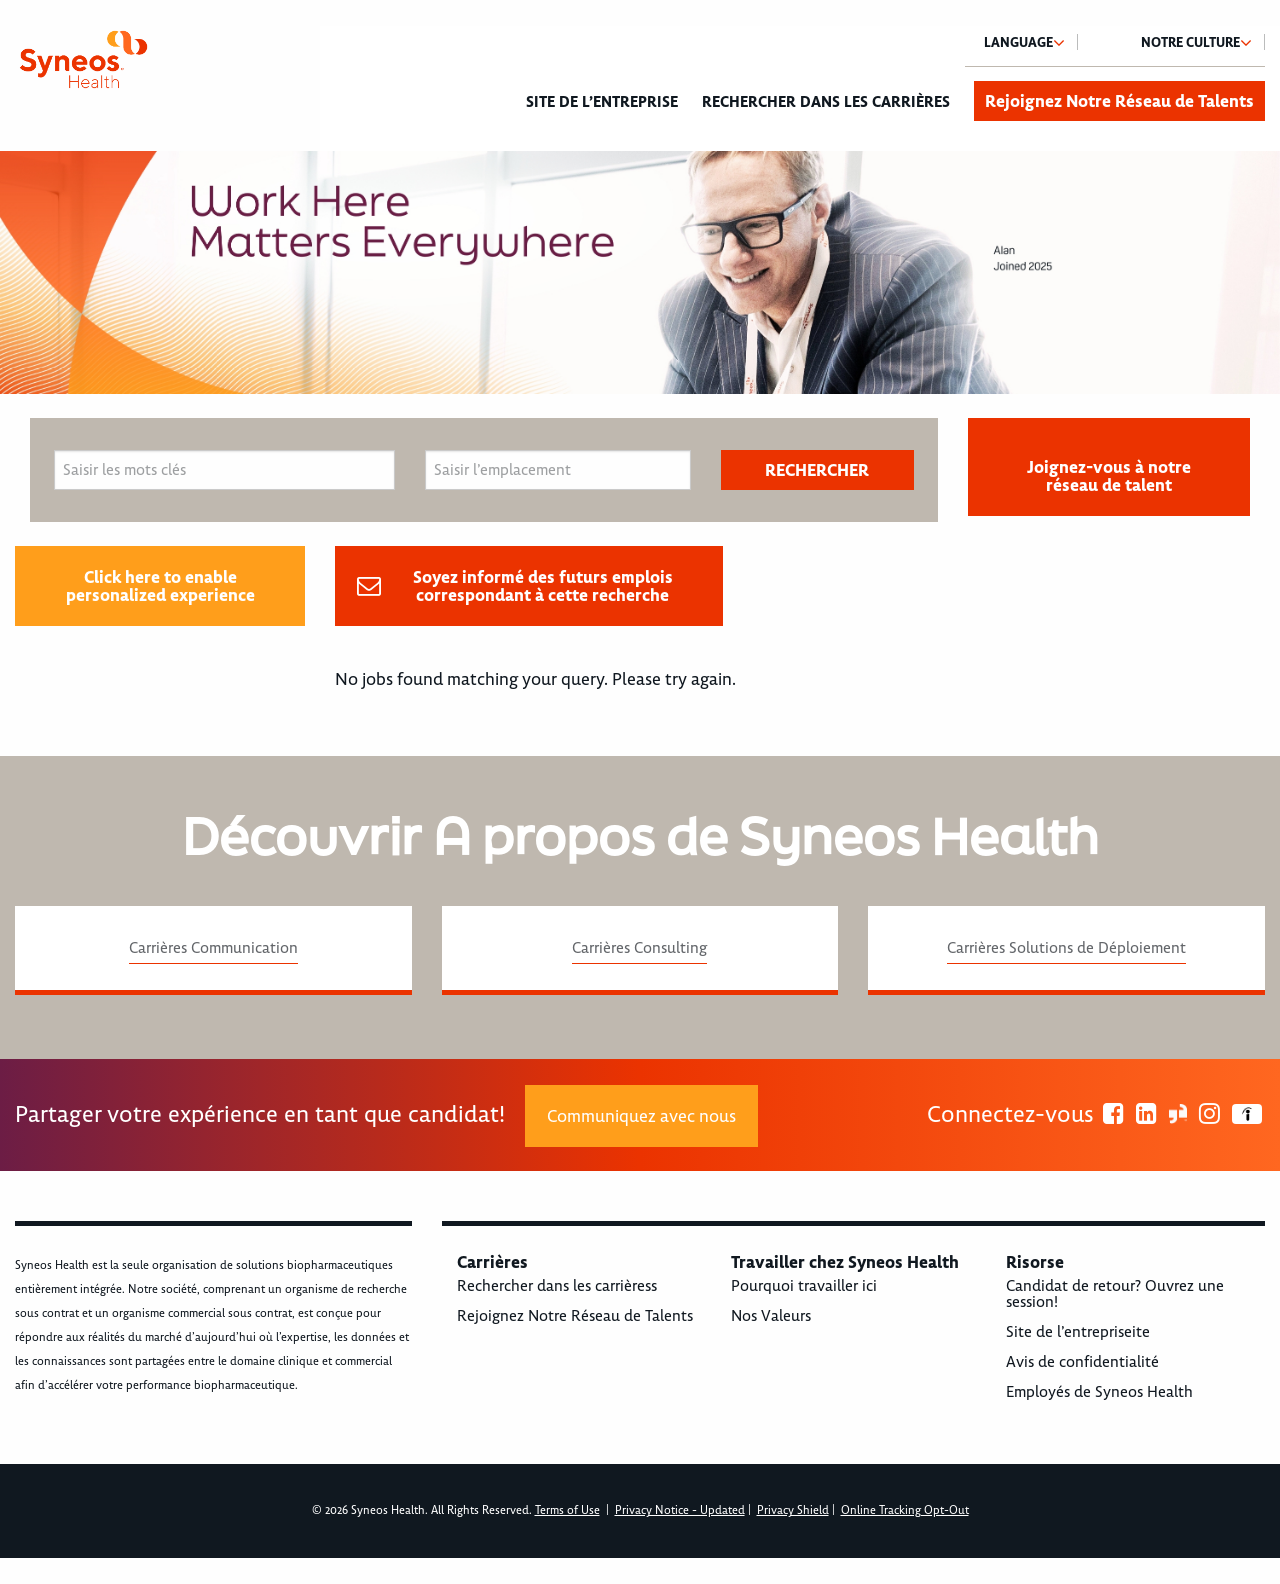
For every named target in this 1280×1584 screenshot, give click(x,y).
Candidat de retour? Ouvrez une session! (1115, 1294)
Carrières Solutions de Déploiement (1066, 948)
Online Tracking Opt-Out (905, 1510)
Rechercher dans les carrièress (557, 1286)
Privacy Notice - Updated (680, 1510)
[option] (640, 272)
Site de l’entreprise (602, 102)
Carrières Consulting (639, 948)
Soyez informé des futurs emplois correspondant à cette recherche (543, 586)
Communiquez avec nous (641, 1116)
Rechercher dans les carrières (826, 102)
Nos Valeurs (771, 1316)
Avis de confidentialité (1082, 1362)
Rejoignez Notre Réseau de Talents (1119, 101)
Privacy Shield (793, 1510)
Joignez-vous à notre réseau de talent (1109, 476)
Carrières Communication (213, 948)
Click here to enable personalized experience (160, 586)
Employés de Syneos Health (1099, 1392)
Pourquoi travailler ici (804, 1286)
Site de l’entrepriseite (1078, 1332)
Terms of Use (567, 1510)
